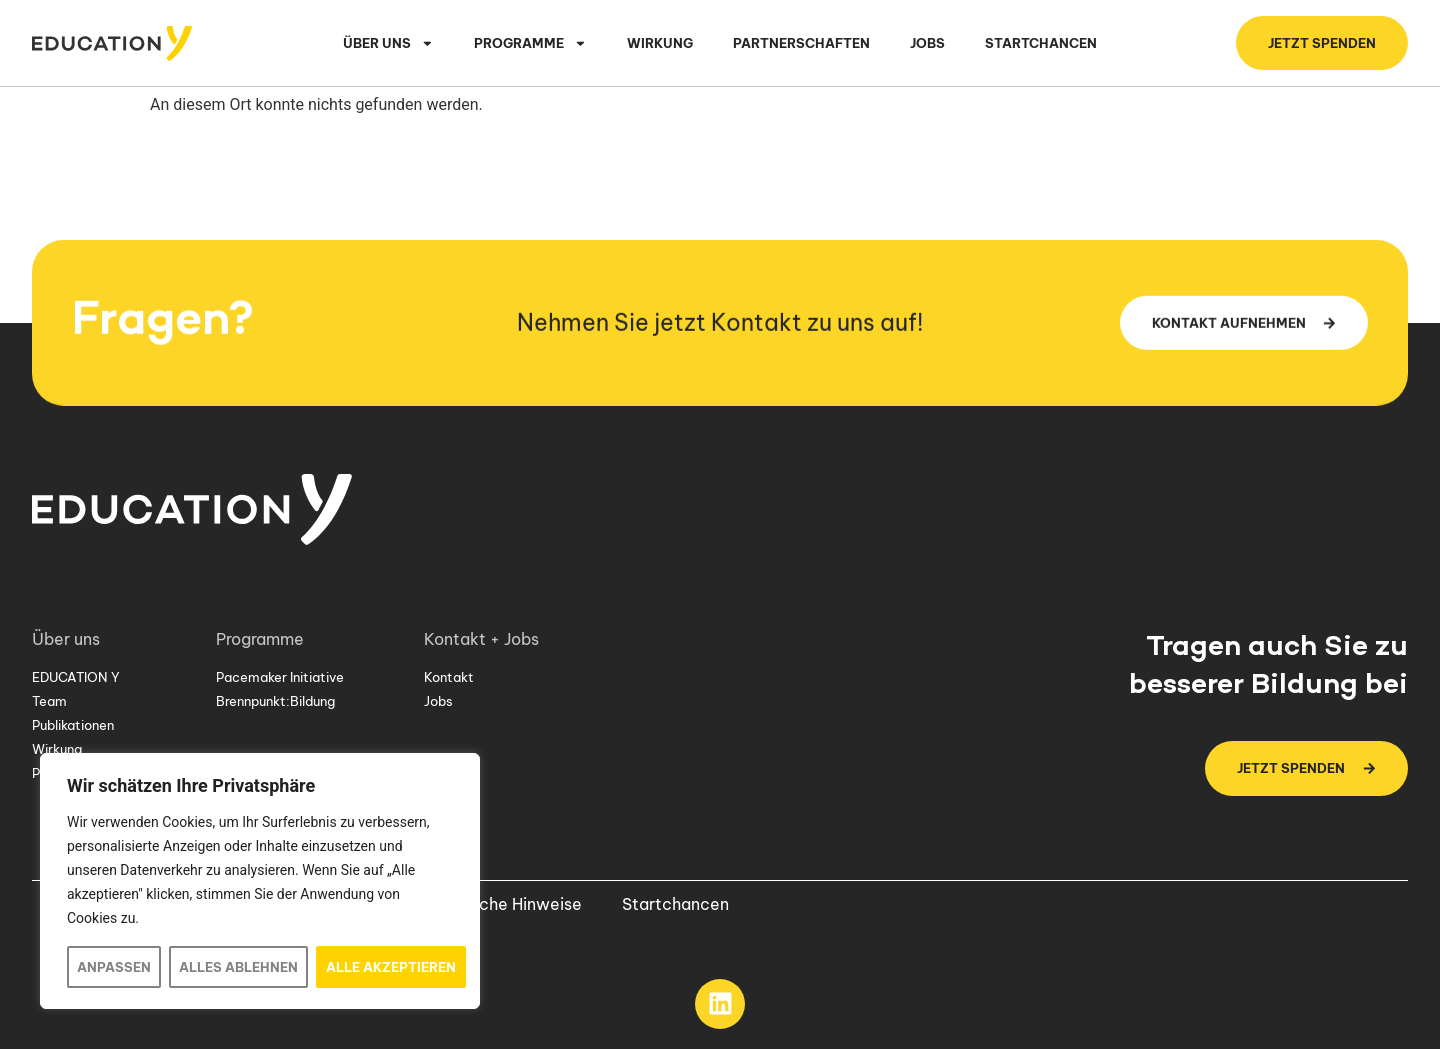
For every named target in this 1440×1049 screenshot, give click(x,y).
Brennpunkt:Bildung (275, 701)
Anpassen (114, 967)
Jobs (927, 43)
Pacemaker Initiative (280, 677)
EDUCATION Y (76, 677)
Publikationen (73, 725)
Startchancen (1041, 43)
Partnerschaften (801, 43)
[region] (260, 881)
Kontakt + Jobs (486, 639)
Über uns (388, 43)
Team (49, 701)
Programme (530, 43)
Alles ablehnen (238, 967)
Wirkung (660, 43)
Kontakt (449, 677)
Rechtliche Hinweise (504, 904)
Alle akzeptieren (391, 967)
